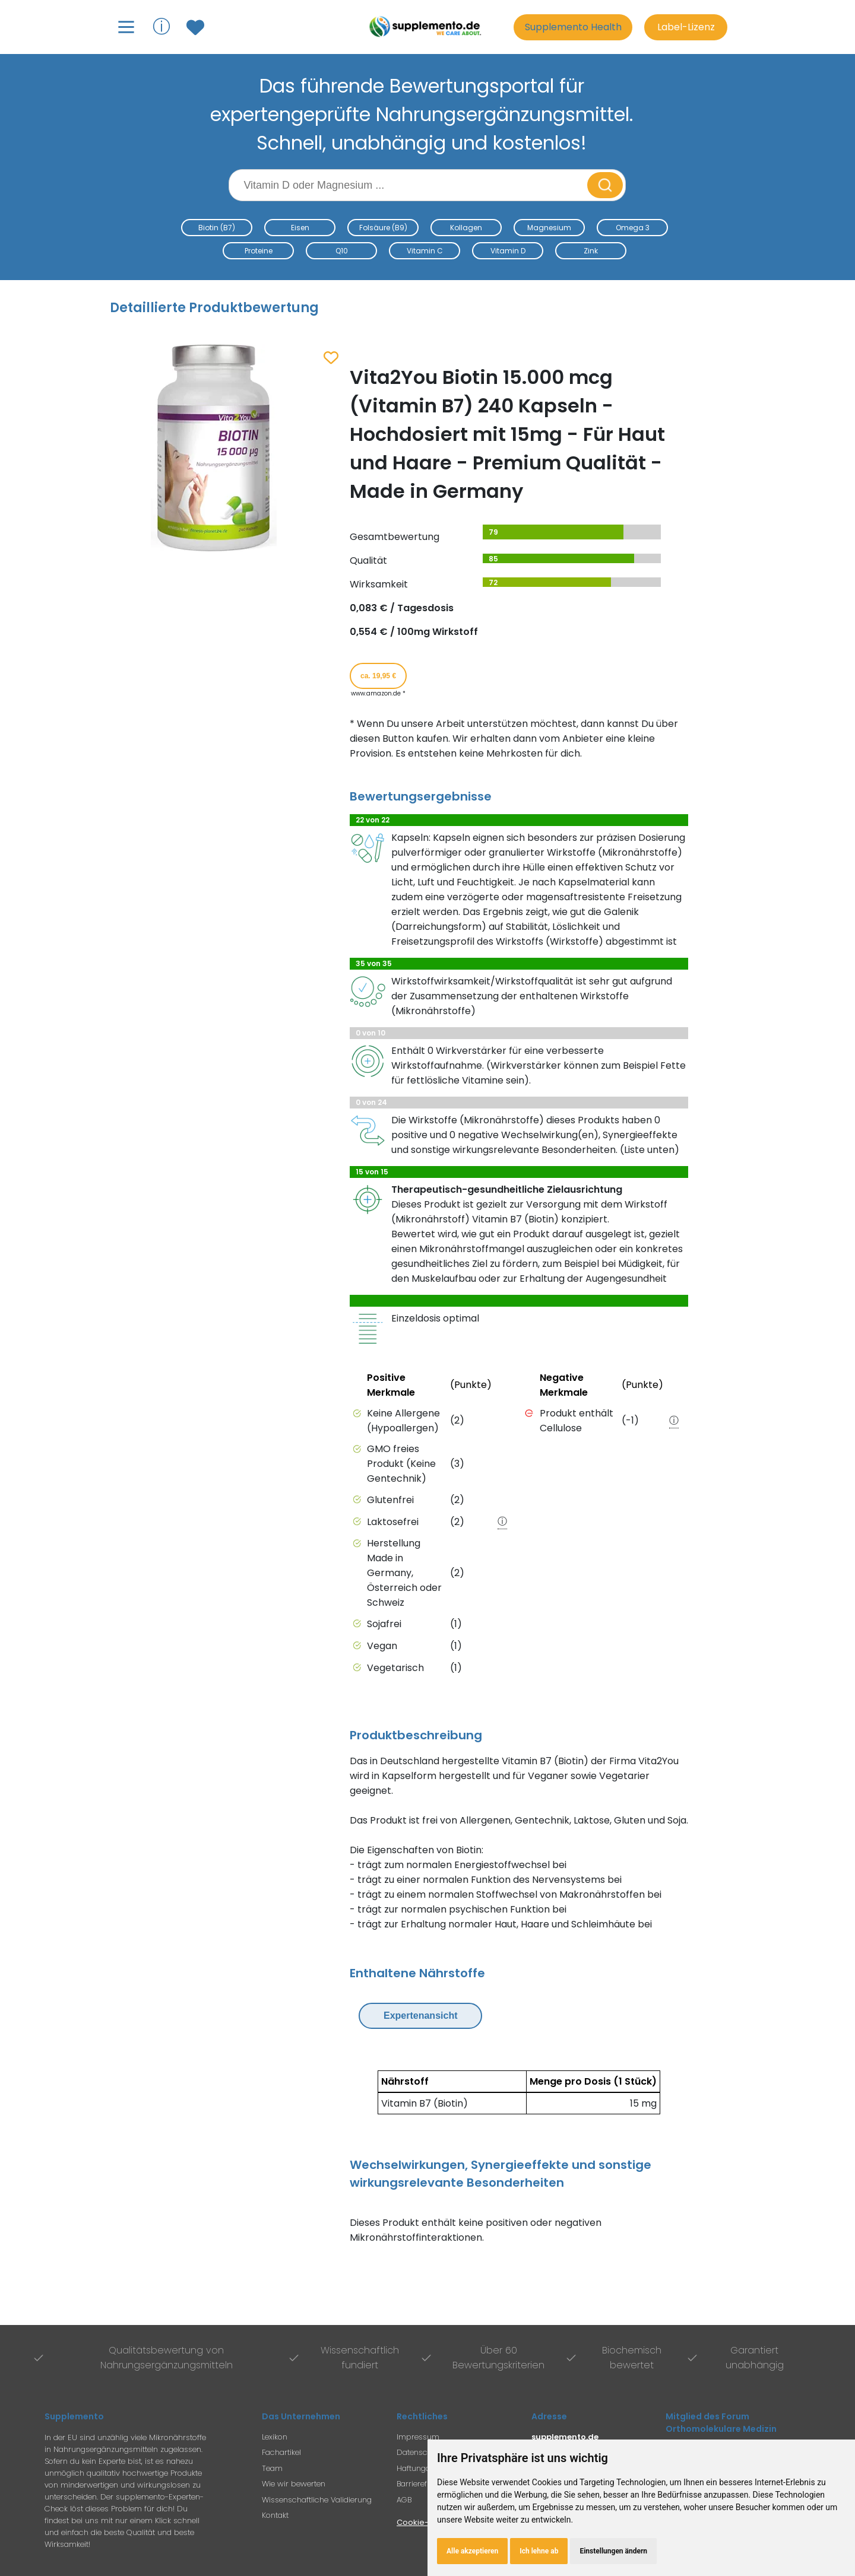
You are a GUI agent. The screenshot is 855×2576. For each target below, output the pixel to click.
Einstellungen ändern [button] (613, 2551)
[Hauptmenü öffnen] (126, 27)
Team (272, 2468)
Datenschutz (420, 2452)
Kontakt (275, 2515)
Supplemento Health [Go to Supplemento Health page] (573, 27)
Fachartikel (281, 2452)
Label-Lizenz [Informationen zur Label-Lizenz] (686, 27)
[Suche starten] (605, 185)
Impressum (418, 2436)
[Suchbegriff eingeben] (409, 185)
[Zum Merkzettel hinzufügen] (331, 358)
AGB (404, 2499)
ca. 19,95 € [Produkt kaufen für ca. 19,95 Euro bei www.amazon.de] (378, 676)
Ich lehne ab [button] (539, 2551)
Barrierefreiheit (423, 2483)
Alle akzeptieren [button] (472, 2551)
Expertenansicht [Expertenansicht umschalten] (420, 2015)
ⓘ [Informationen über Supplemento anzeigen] (161, 26)
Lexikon (274, 2436)
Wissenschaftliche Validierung (317, 2499)
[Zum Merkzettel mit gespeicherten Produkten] (196, 27)
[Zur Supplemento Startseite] (427, 27)
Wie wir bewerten (293, 2483)
